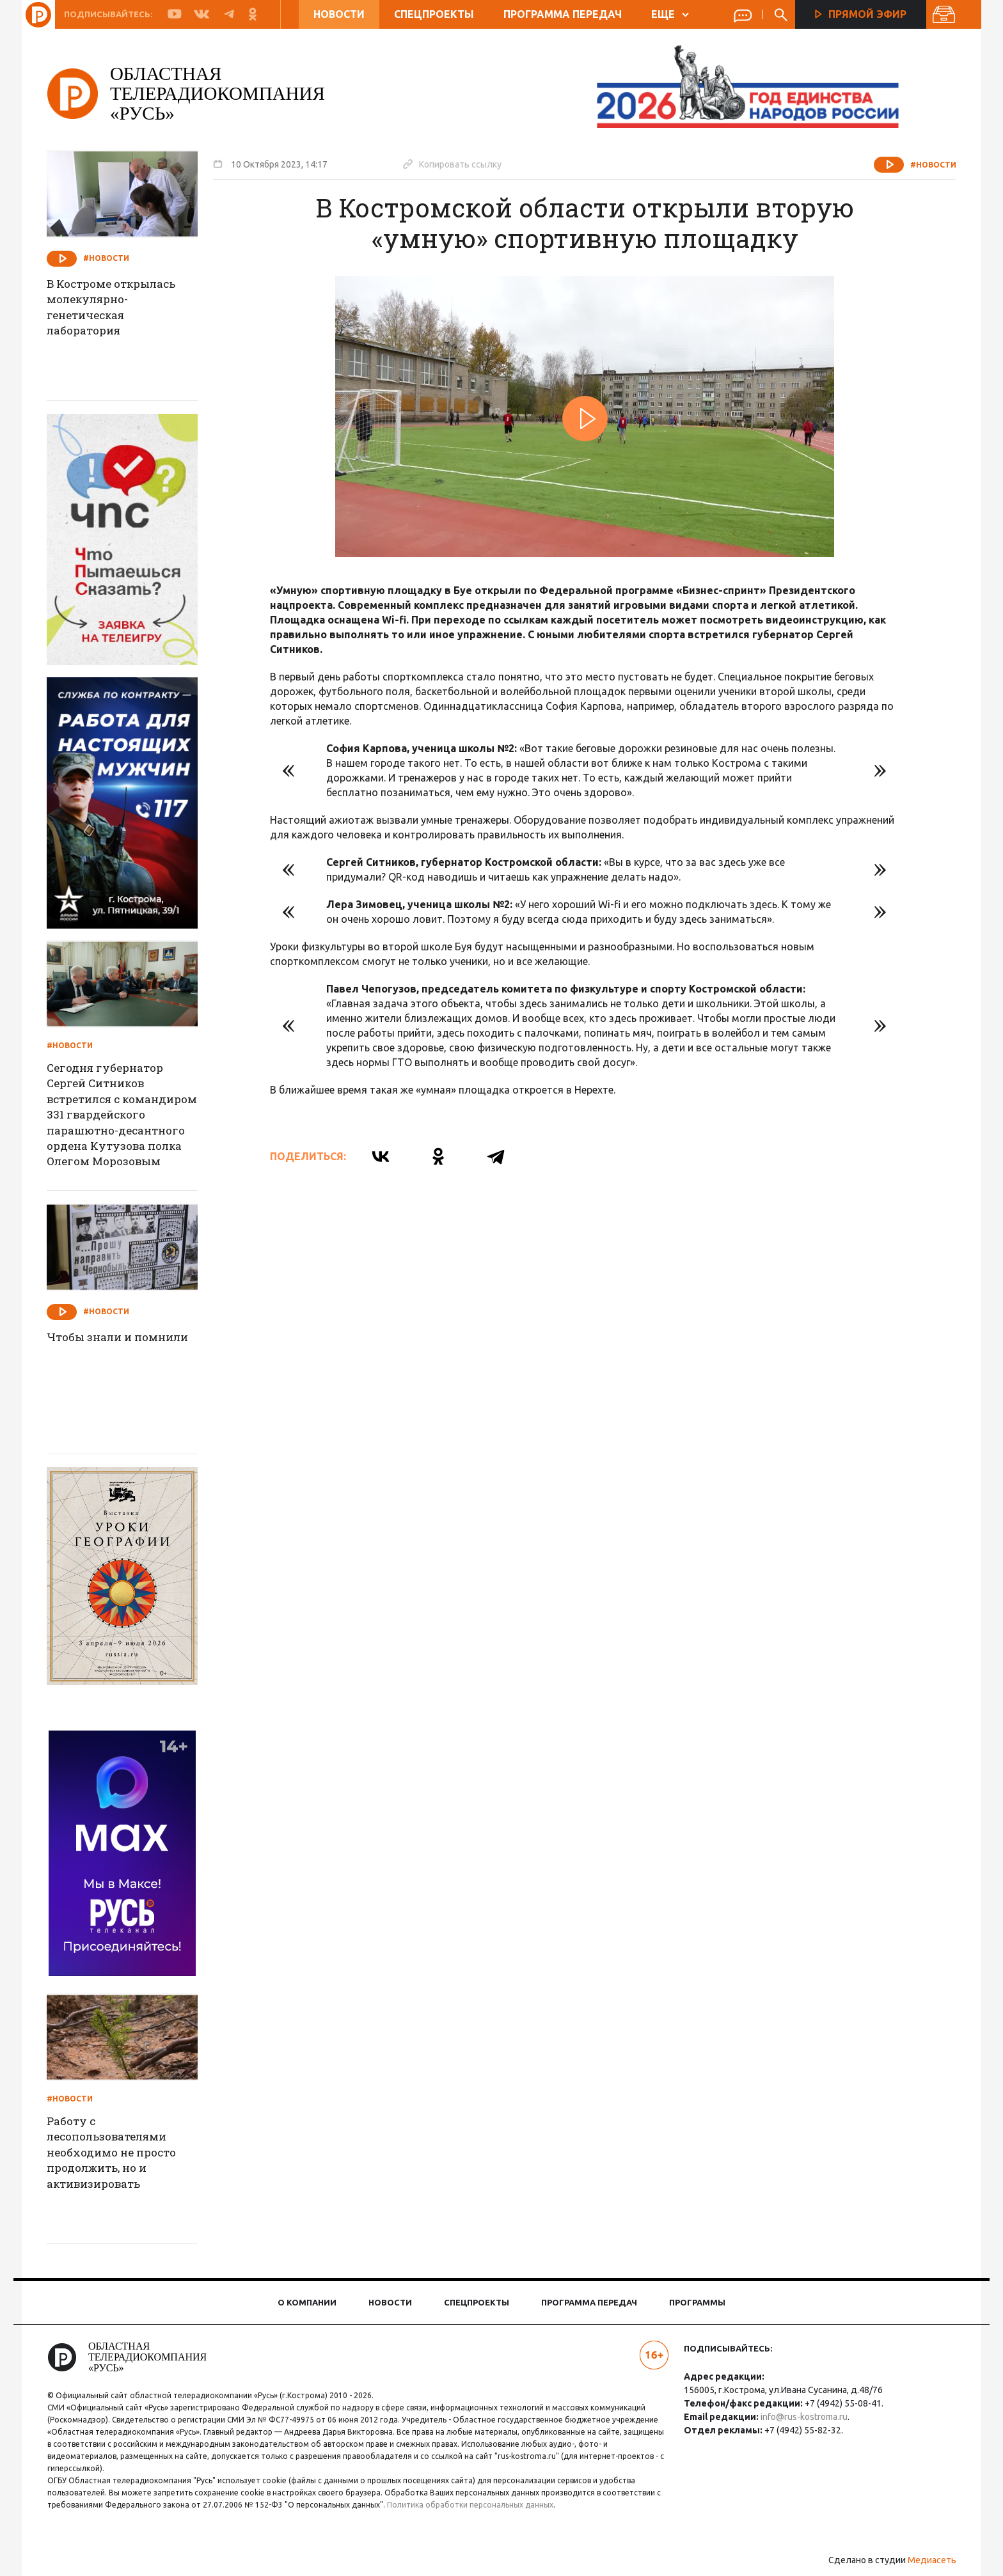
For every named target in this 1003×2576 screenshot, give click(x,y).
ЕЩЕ (669, 14)
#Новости (925, 165)
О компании (307, 2302)
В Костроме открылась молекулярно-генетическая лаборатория (124, 309)
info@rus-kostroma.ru (800, 2417)
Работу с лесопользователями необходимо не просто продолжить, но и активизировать (124, 2155)
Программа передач (562, 14)
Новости (338, 14)
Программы (697, 2302)
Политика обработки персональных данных (484, 2505)
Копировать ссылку (460, 163)
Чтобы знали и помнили (100, 1346)
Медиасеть (923, 2560)
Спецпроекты (433, 14)
